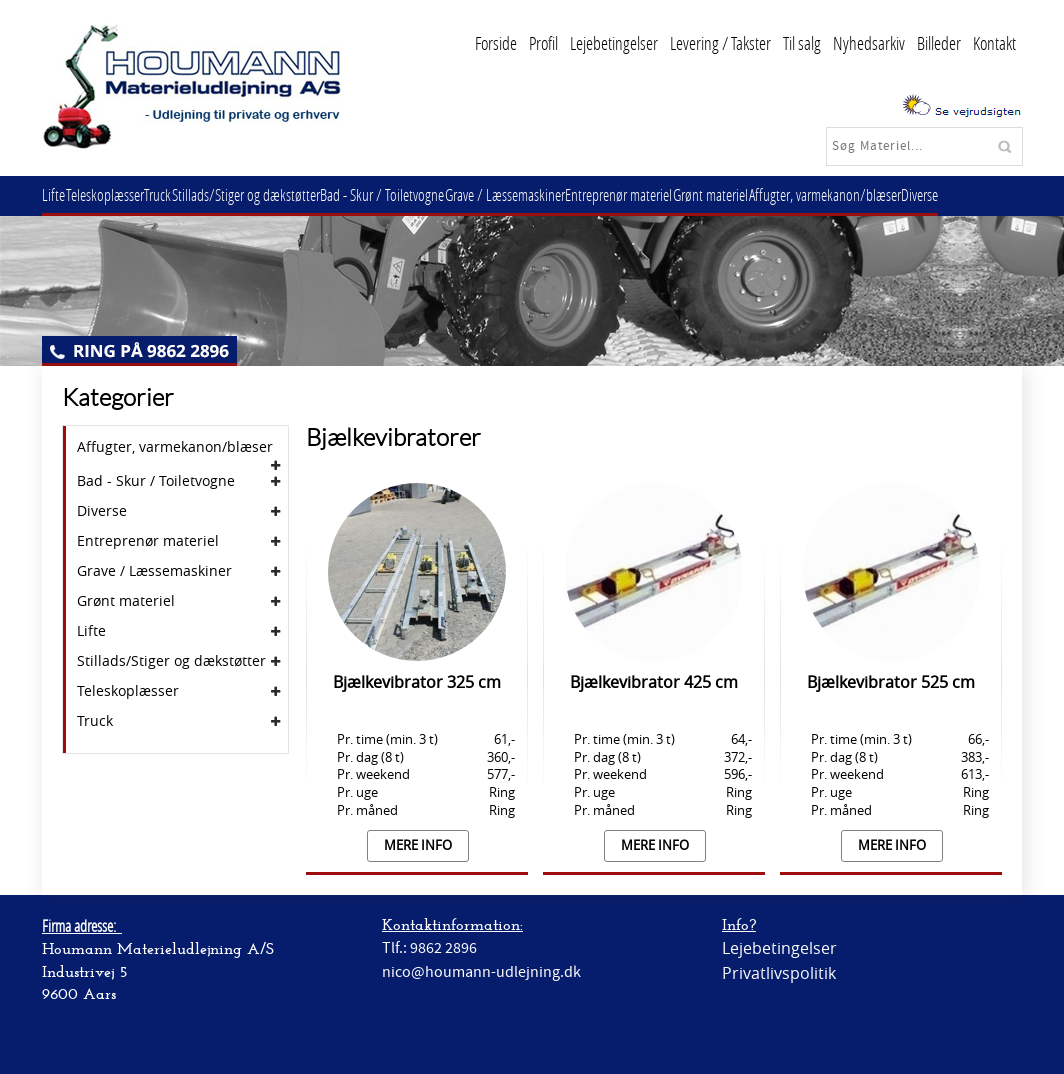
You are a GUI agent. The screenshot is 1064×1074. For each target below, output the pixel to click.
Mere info (418, 845)
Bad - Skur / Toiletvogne (416, 194)
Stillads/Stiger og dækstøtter (272, 194)
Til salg (802, 43)
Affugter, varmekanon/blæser (888, 194)
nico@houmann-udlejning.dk (481, 972)
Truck (176, 194)
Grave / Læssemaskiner (546, 194)
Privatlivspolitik (779, 973)
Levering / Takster (720, 43)
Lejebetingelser (614, 43)
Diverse (990, 194)
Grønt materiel (766, 194)
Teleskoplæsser (116, 194)
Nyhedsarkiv (869, 43)
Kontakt (994, 43)
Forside (496, 43)
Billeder (939, 43)
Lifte (57, 194)
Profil (543, 43)
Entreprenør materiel (667, 194)
